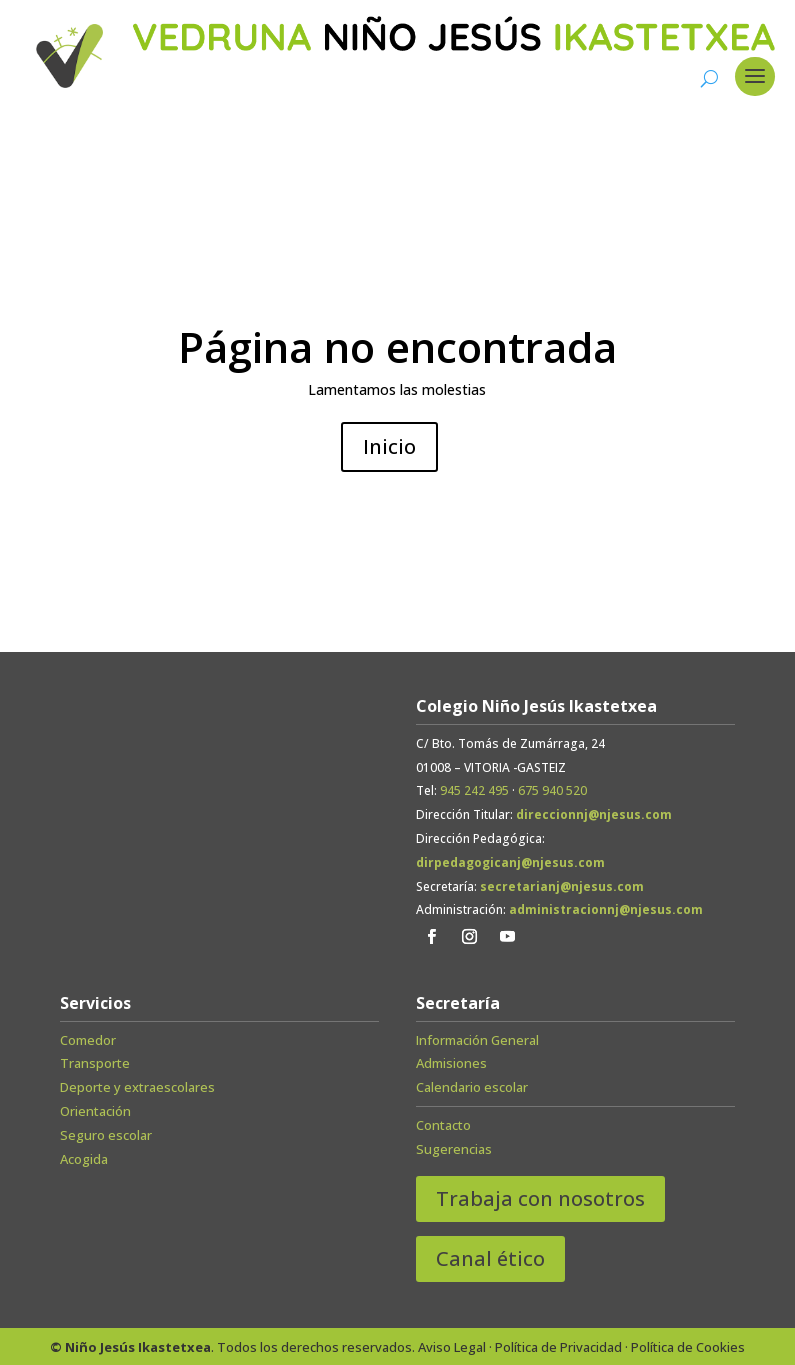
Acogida (84, 1159)
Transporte (95, 1063)
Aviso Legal (452, 1347)
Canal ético (490, 1258)
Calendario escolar (472, 1087)
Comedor (88, 1040)
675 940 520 (552, 790)
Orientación (95, 1111)
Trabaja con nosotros (540, 1198)
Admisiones (451, 1063)
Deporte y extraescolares (137, 1087)
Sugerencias (454, 1149)
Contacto (443, 1125)
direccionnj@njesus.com (594, 814)
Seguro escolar (106, 1135)
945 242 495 (474, 790)
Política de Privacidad (558, 1347)
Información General (477, 1040)
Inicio (389, 446)
